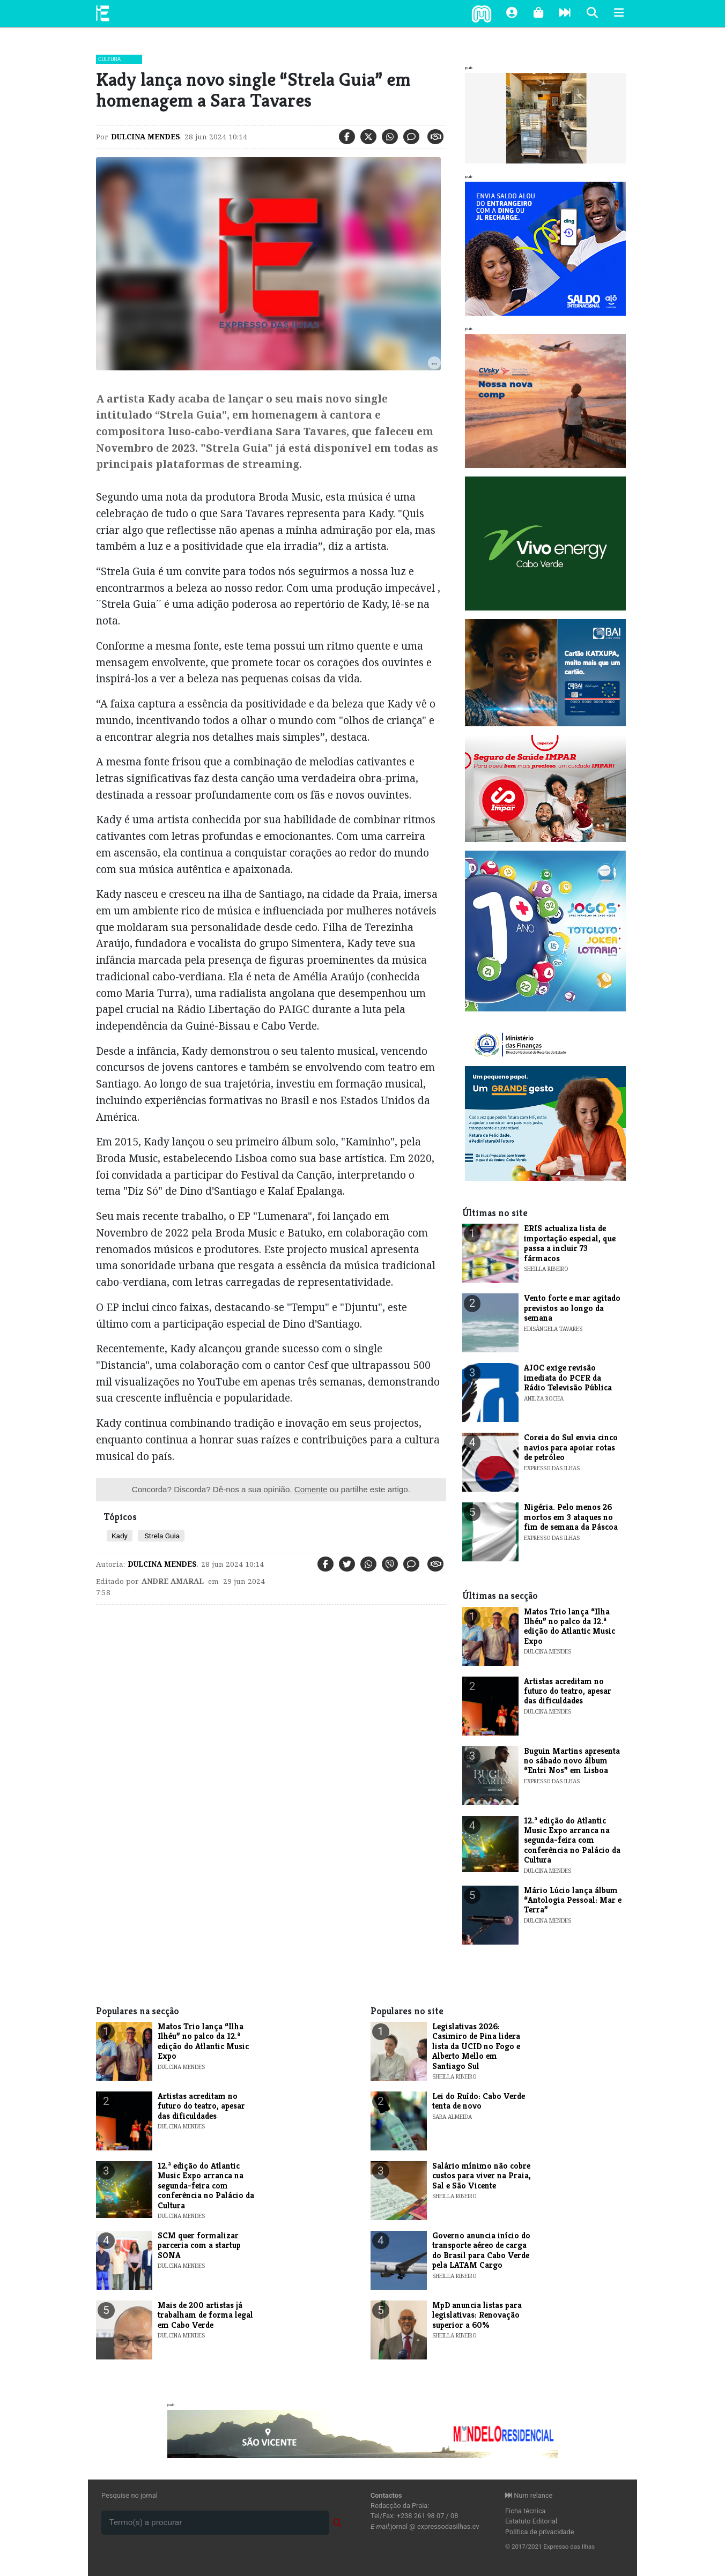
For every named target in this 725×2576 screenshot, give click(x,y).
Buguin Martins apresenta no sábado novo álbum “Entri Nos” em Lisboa (572, 1760)
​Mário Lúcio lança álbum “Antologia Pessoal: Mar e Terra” (573, 1900)
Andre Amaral (173, 1581)
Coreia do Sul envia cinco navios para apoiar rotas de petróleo (571, 1447)
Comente (311, 1489)
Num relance (528, 2495)
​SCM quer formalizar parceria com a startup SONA (199, 2245)
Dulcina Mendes (145, 137)
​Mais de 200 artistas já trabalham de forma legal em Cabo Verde (205, 2315)
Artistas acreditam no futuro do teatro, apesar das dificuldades (567, 1691)
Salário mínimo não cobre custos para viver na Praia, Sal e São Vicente (481, 2175)
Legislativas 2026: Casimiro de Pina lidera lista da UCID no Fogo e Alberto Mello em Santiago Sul (476, 2046)
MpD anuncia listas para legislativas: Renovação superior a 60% (477, 2315)
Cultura (109, 59)
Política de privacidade (539, 2532)
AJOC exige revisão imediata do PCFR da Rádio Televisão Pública (568, 1377)
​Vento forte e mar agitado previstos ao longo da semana (572, 1307)
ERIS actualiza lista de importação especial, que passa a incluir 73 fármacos (570, 1243)
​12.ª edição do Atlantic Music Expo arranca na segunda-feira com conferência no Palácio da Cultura (572, 1840)
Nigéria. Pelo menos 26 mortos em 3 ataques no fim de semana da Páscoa (571, 1516)
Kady (120, 1535)
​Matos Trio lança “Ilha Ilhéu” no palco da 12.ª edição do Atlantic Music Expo (569, 1626)
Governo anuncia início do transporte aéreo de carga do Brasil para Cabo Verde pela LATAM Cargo (481, 2250)
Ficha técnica (525, 2511)
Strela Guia (161, 1535)
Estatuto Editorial (531, 2521)
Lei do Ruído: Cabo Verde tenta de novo (478, 2100)
